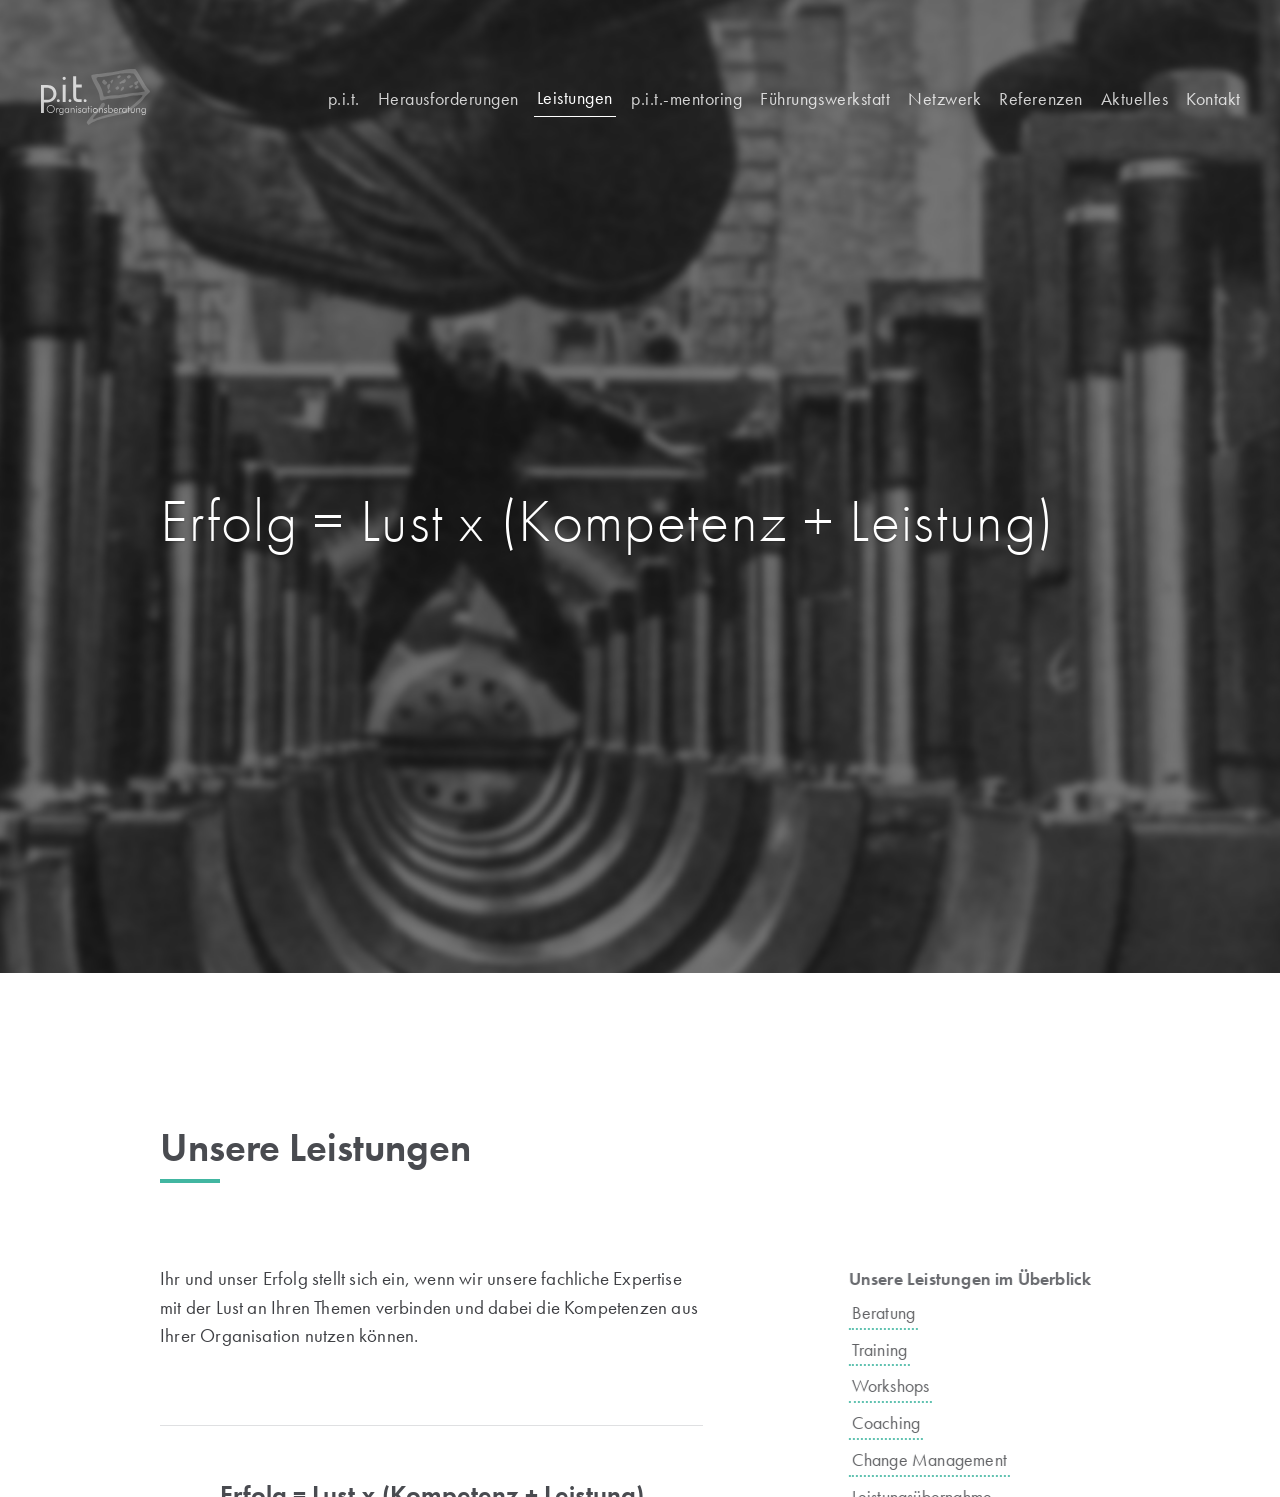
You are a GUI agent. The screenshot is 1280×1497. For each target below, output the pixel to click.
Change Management (945, 1459)
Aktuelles (1135, 98)
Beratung (900, 1312)
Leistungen (575, 97)
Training (896, 1349)
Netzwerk (944, 98)
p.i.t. (344, 98)
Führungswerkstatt (825, 98)
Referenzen (1040, 98)
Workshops (907, 1385)
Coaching (902, 1422)
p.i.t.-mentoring (686, 98)
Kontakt (1213, 98)
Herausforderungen (448, 98)
